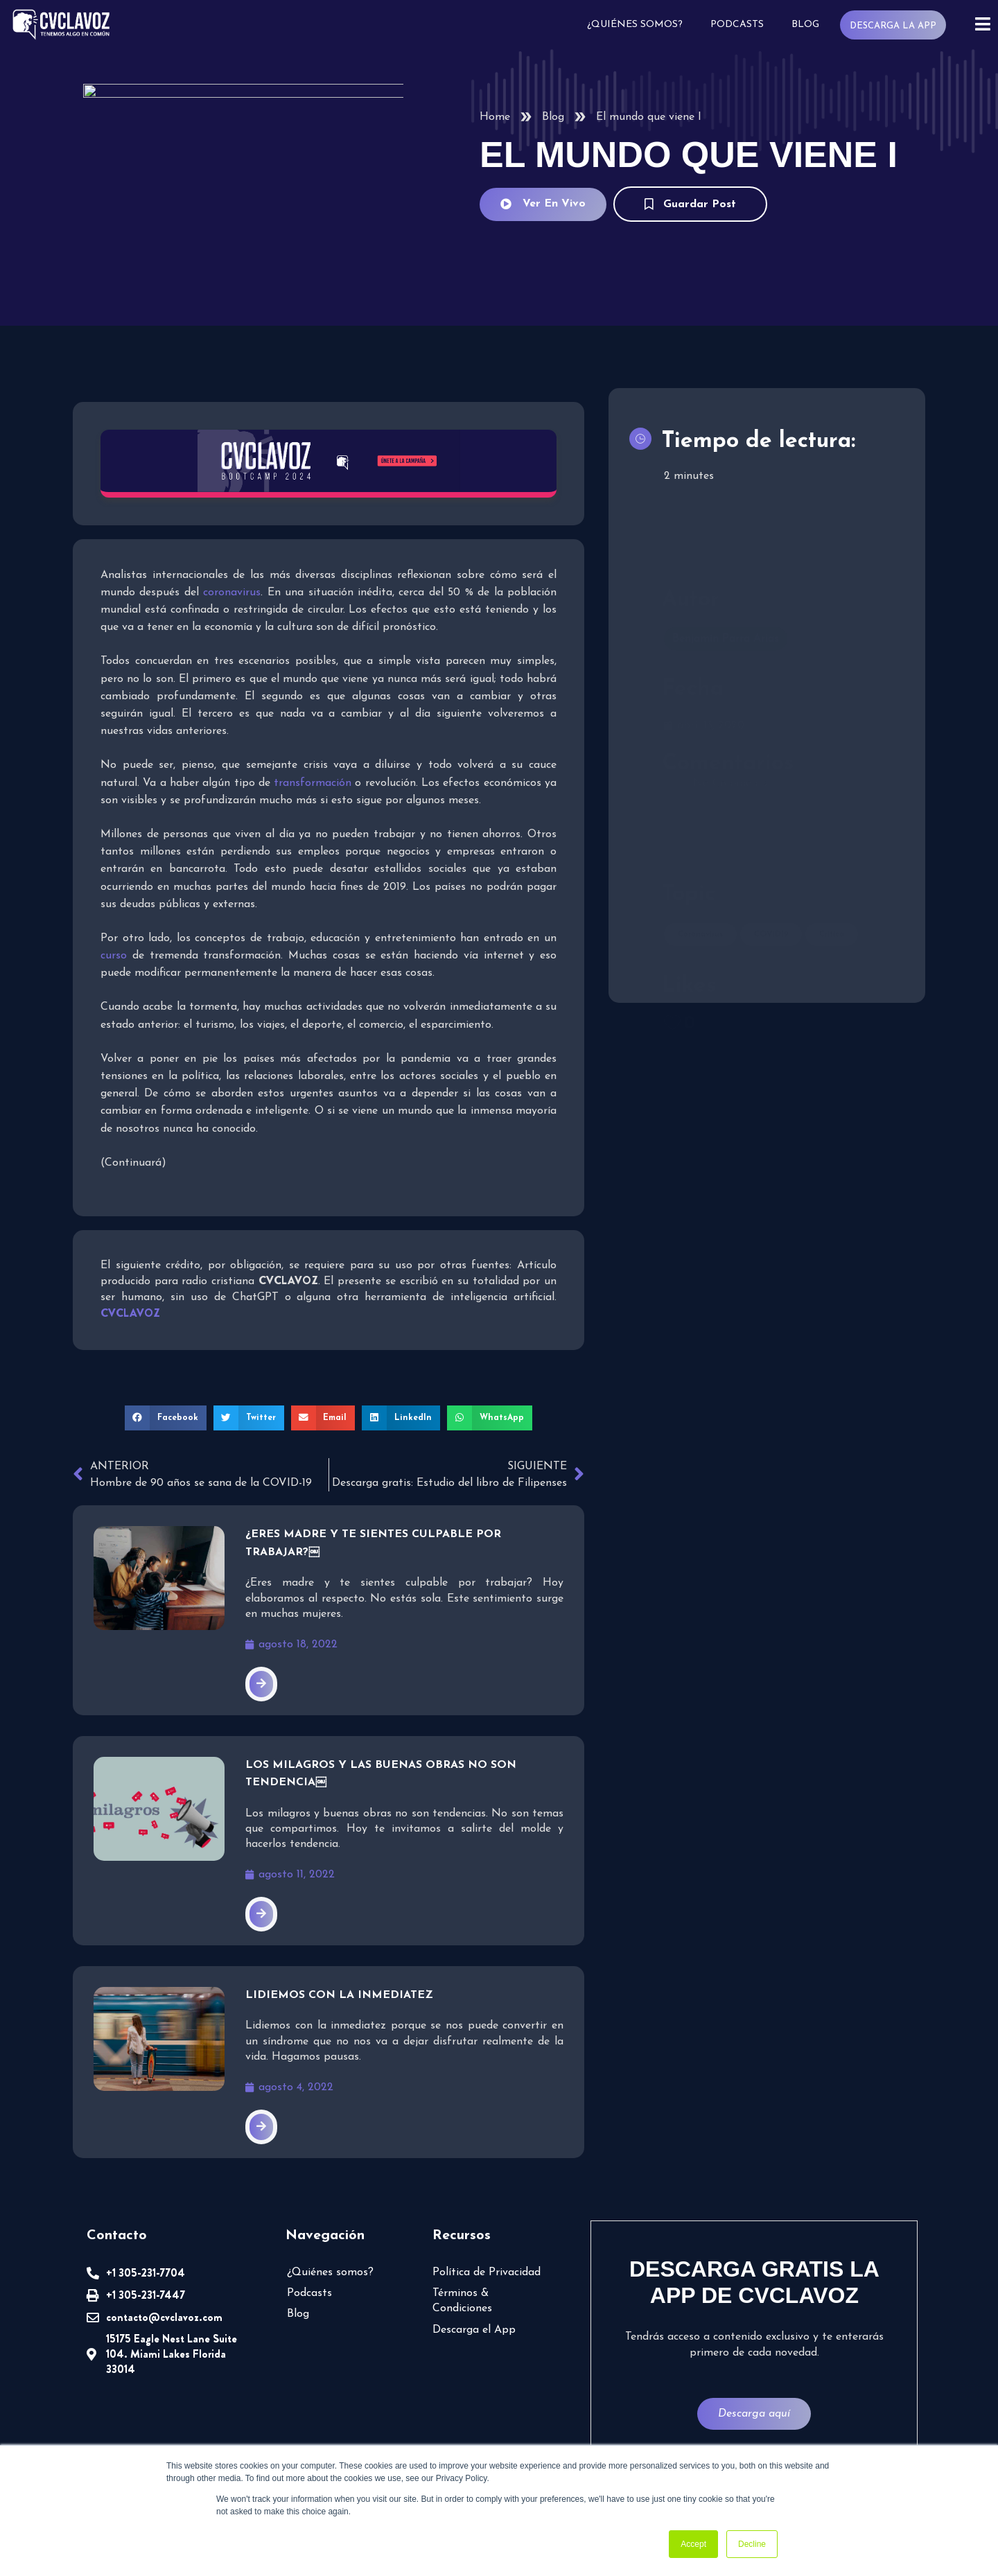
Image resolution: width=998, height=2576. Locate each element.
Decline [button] (752, 2544)
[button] (166, 1417)
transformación (312, 783)
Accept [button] (693, 2544)
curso (113, 955)
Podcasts (737, 24)
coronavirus (232, 592)
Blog (805, 24)
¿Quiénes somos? (635, 24)
